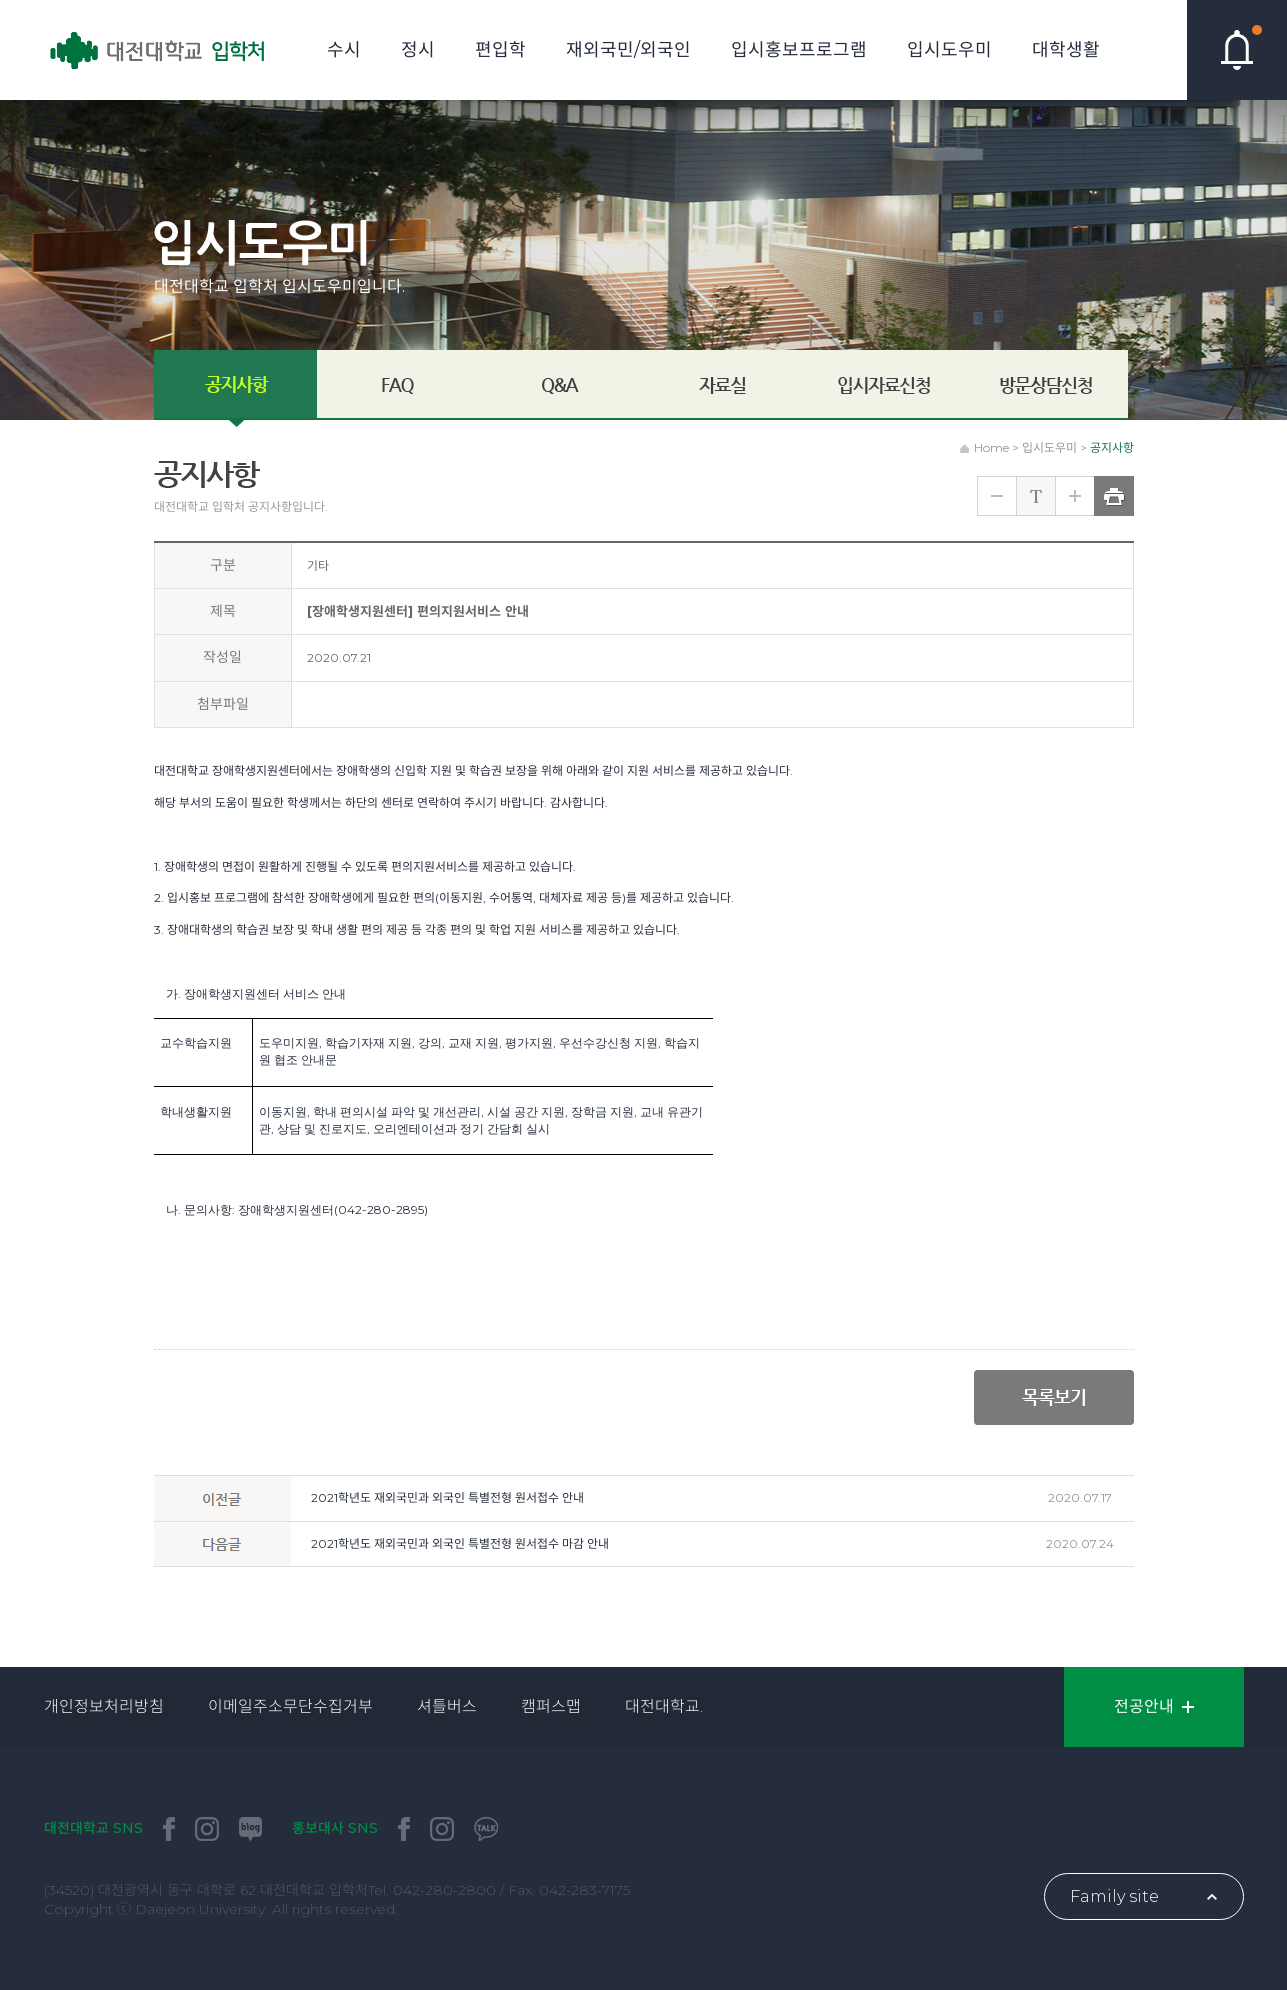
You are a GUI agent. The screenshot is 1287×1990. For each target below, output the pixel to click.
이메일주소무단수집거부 (290, 1706)
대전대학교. (664, 1706)
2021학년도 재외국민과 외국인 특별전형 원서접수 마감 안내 (460, 1543)
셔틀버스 (447, 1706)
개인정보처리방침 (104, 1706)
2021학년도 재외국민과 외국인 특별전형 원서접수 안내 (447, 1497)
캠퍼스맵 (551, 1706)
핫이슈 (1237, 50)
